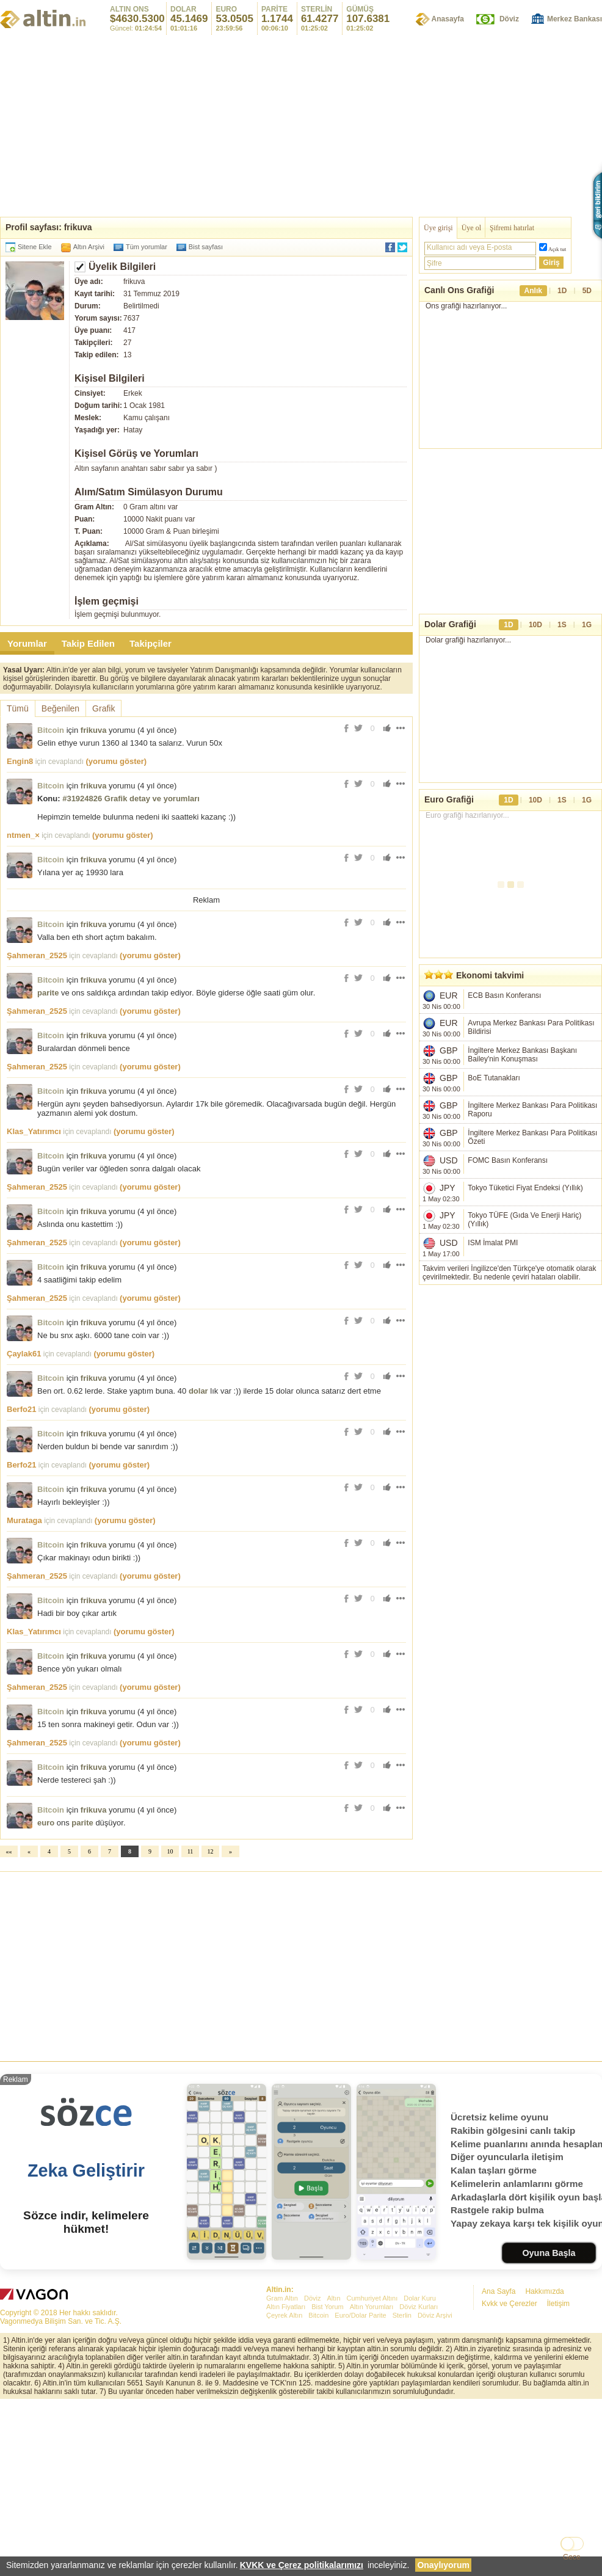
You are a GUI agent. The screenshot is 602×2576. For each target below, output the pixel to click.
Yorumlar (27, 643)
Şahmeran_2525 (37, 1126)
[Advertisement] (206, 989)
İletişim (558, 2474)
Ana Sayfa (498, 2462)
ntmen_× (23, 835)
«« (9, 2022)
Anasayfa (448, 19)
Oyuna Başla (548, 2424)
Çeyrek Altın (284, 2486)
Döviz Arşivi (435, 2486)
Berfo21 (21, 1580)
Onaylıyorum (443, 2565)
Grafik (103, 708)
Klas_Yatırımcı (34, 1302)
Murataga (24, 1691)
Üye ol (471, 228)
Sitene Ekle (35, 246)
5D (587, 290)
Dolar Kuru (420, 2469)
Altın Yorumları (372, 2477)
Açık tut (557, 249)
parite (48, 1163)
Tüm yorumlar (146, 246)
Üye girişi (438, 228)
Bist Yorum (327, 2477)
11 (190, 2022)
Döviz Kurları (418, 2477)
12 (211, 2022)
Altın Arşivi (88, 246)
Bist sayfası (206, 246)
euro (45, 1993)
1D (562, 290)
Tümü (18, 708)
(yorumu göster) (116, 761)
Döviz (509, 19)
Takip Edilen (88, 643)
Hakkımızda (544, 2462)
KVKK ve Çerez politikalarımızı (301, 2565)
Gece (572, 2557)
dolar (198, 1561)
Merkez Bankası (574, 19)
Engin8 (20, 761)
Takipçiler (150, 643)
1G (587, 624)
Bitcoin (50, 730)
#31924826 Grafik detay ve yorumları (131, 798)
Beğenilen (60, 708)
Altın (333, 2469)
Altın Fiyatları (285, 2477)
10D (535, 624)
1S (562, 624)
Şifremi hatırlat (512, 228)
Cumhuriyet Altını (372, 2469)
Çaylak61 (24, 1524)
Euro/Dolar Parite (360, 2486)
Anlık (533, 290)
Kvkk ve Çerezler (509, 2474)
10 (170, 2022)
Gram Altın (282, 2469)
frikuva (94, 730)
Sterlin (402, 2486)
